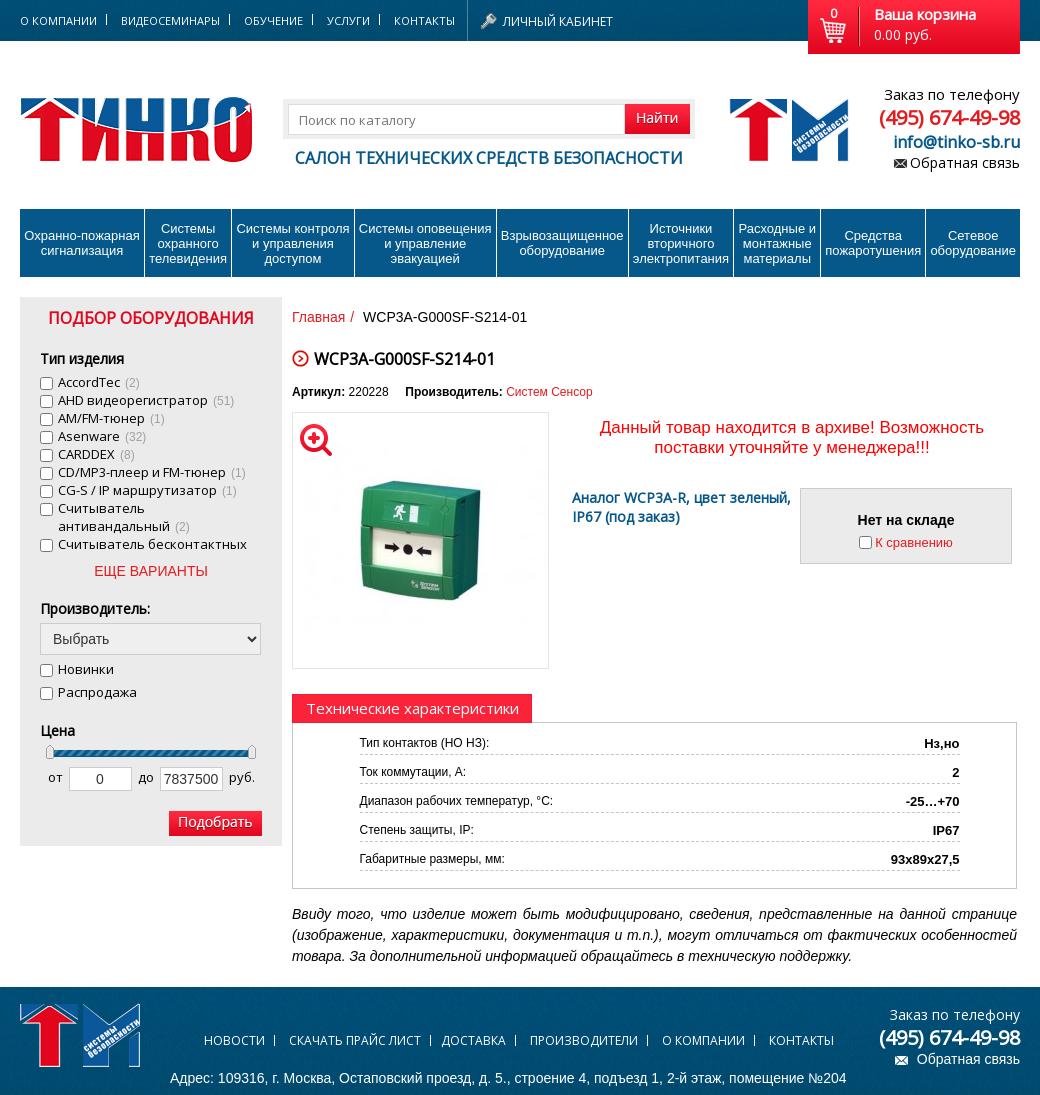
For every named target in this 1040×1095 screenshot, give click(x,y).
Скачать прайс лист (355, 1040)
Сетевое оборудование (973, 243)
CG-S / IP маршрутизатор (147, 490)
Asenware (102, 436)
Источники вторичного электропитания (681, 243)
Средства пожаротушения (873, 243)
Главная (318, 317)
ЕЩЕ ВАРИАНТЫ (151, 571)
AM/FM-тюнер (111, 418)
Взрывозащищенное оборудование (562, 243)
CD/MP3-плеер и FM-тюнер (152, 472)
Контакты (424, 20)
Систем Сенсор (549, 392)
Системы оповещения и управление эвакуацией (425, 243)
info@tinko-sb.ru (956, 142)
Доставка (473, 1040)
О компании (703, 1040)
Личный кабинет (558, 21)
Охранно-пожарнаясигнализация (82, 243)
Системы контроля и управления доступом (292, 243)
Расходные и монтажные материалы (777, 243)
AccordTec (99, 382)
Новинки (86, 669)
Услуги (348, 20)
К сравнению (914, 542)
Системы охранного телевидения (188, 243)
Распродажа (97, 692)
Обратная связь (965, 162)
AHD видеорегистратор (146, 400)
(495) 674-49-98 (949, 117)
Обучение (273, 20)
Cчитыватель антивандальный (124, 517)
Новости (234, 1040)
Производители (584, 1040)
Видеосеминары (170, 20)
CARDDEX (96, 454)
